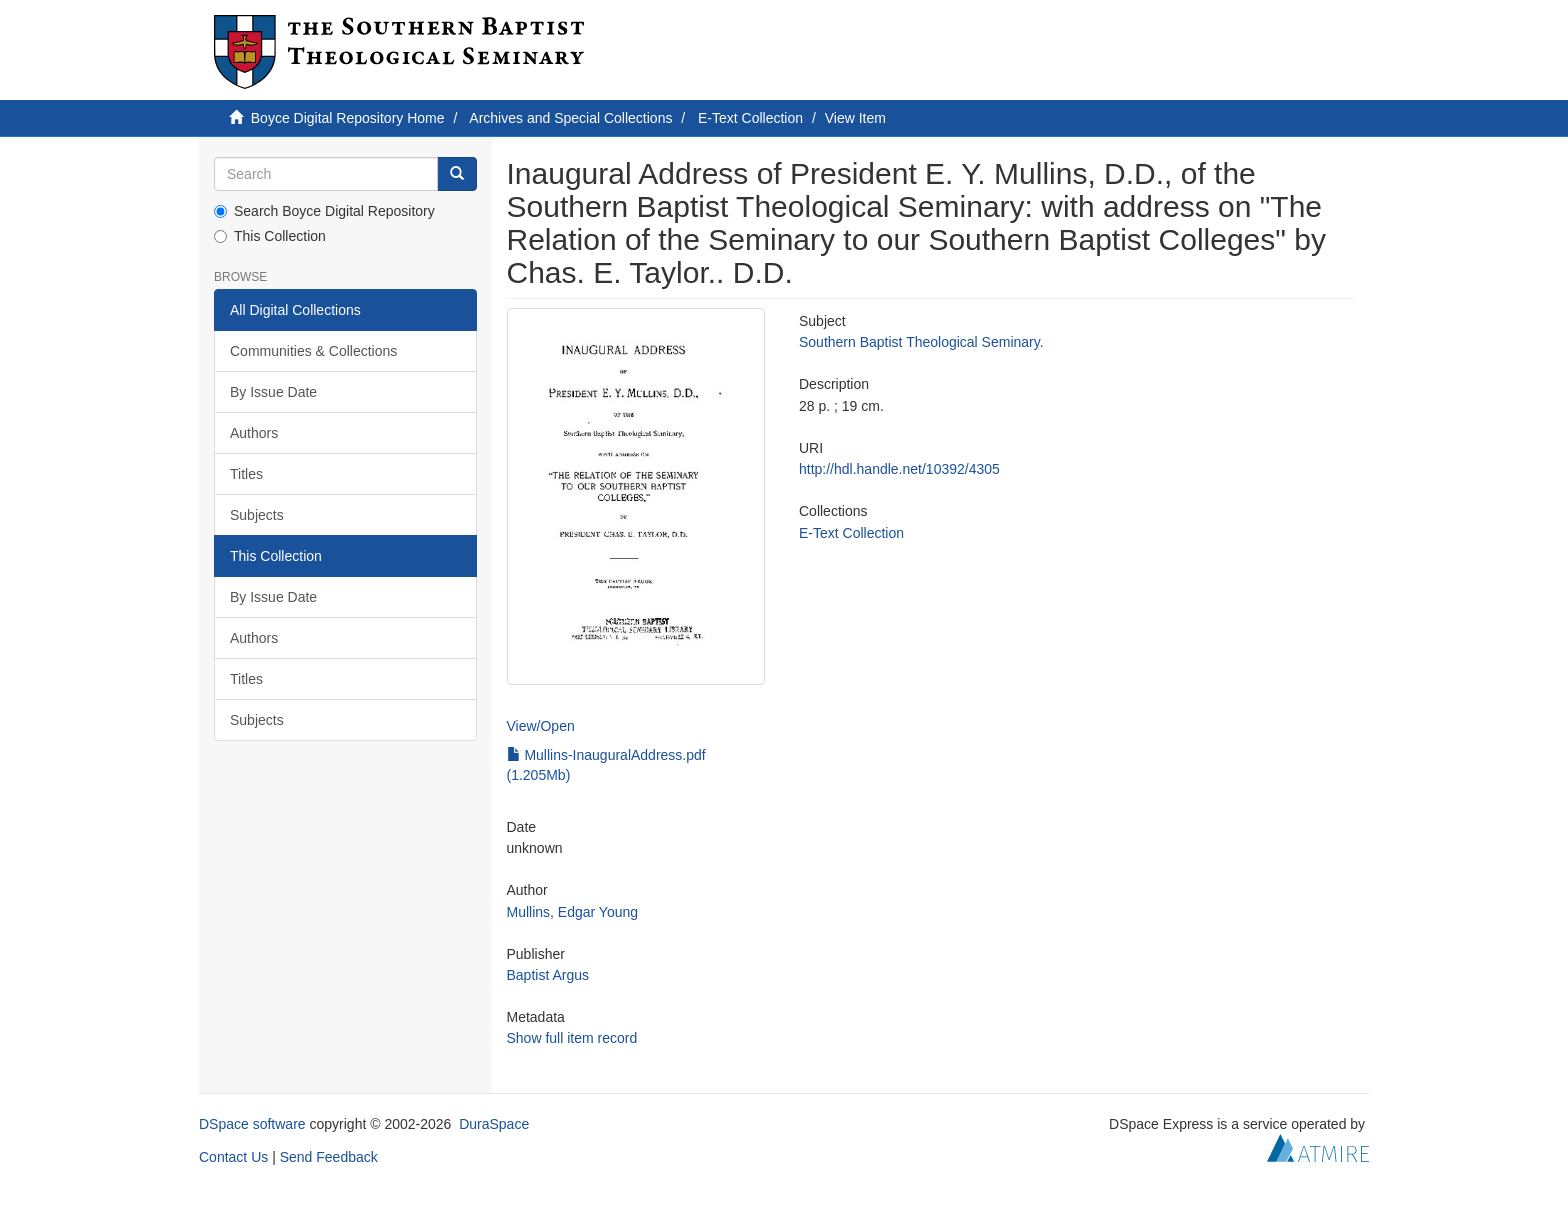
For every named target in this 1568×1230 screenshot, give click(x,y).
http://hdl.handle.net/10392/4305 (899, 469)
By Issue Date (273, 392)
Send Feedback (329, 1157)
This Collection (270, 236)
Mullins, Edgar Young (573, 912)
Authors (254, 433)
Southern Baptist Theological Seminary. (921, 342)
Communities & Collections (313, 351)
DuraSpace (494, 1124)
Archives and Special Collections (570, 118)
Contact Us (233, 1157)
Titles (246, 474)
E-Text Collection (750, 118)
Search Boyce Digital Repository (324, 211)
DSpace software (252, 1124)
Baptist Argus (548, 975)
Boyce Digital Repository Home (348, 118)
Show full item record (572, 1038)
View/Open (541, 726)
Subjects (257, 515)
